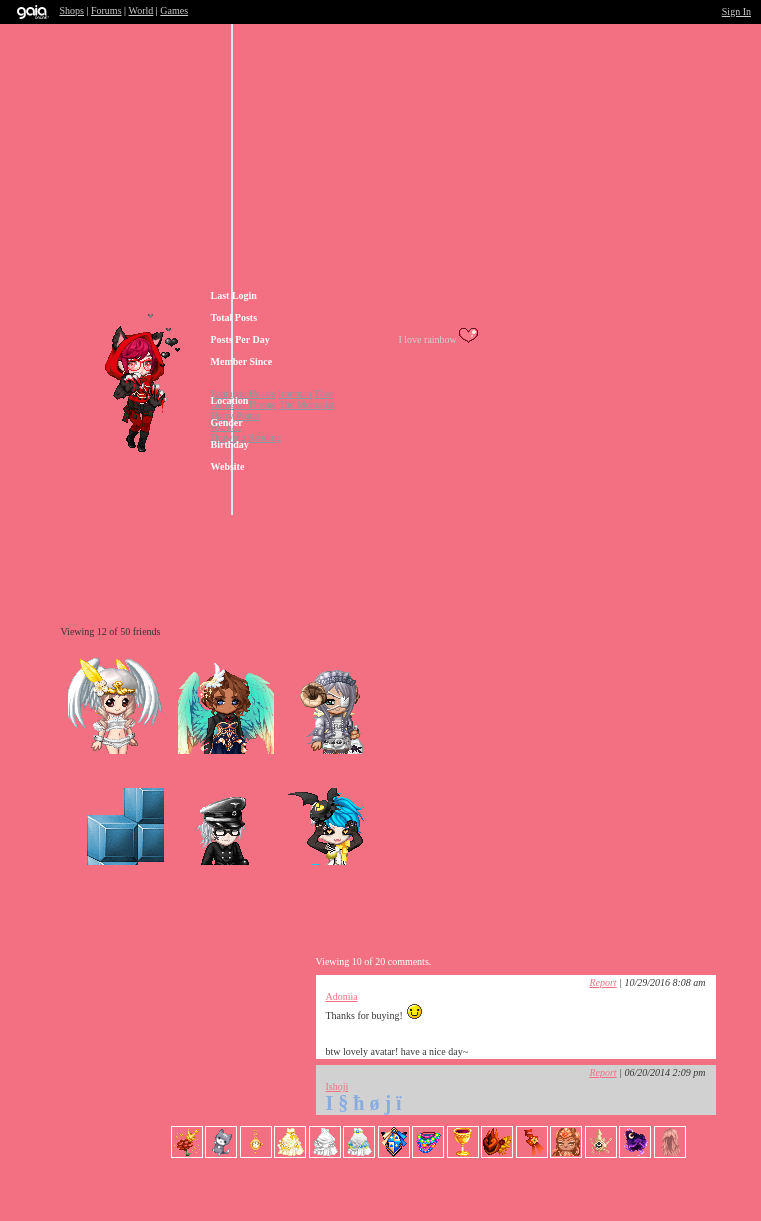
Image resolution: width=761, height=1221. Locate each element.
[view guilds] (531, 310)
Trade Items (525, 538)
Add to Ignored (635, 538)
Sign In (736, 11)
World (141, 10)
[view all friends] (95, 610)
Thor (323, 393)
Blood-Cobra (225, 652)
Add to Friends (285, 538)
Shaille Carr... (335, 782)
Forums (106, 10)
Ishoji (337, 1086)
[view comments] (386, 940)
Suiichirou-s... (115, 782)
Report (602, 982)
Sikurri (116, 652)
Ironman (295, 393)
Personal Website (316, 477)
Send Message (405, 538)
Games (174, 10)
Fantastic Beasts (243, 393)
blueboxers (226, 782)
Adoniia (342, 996)
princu (336, 652)
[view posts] (458, 310)
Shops (72, 10)
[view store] (605, 310)
